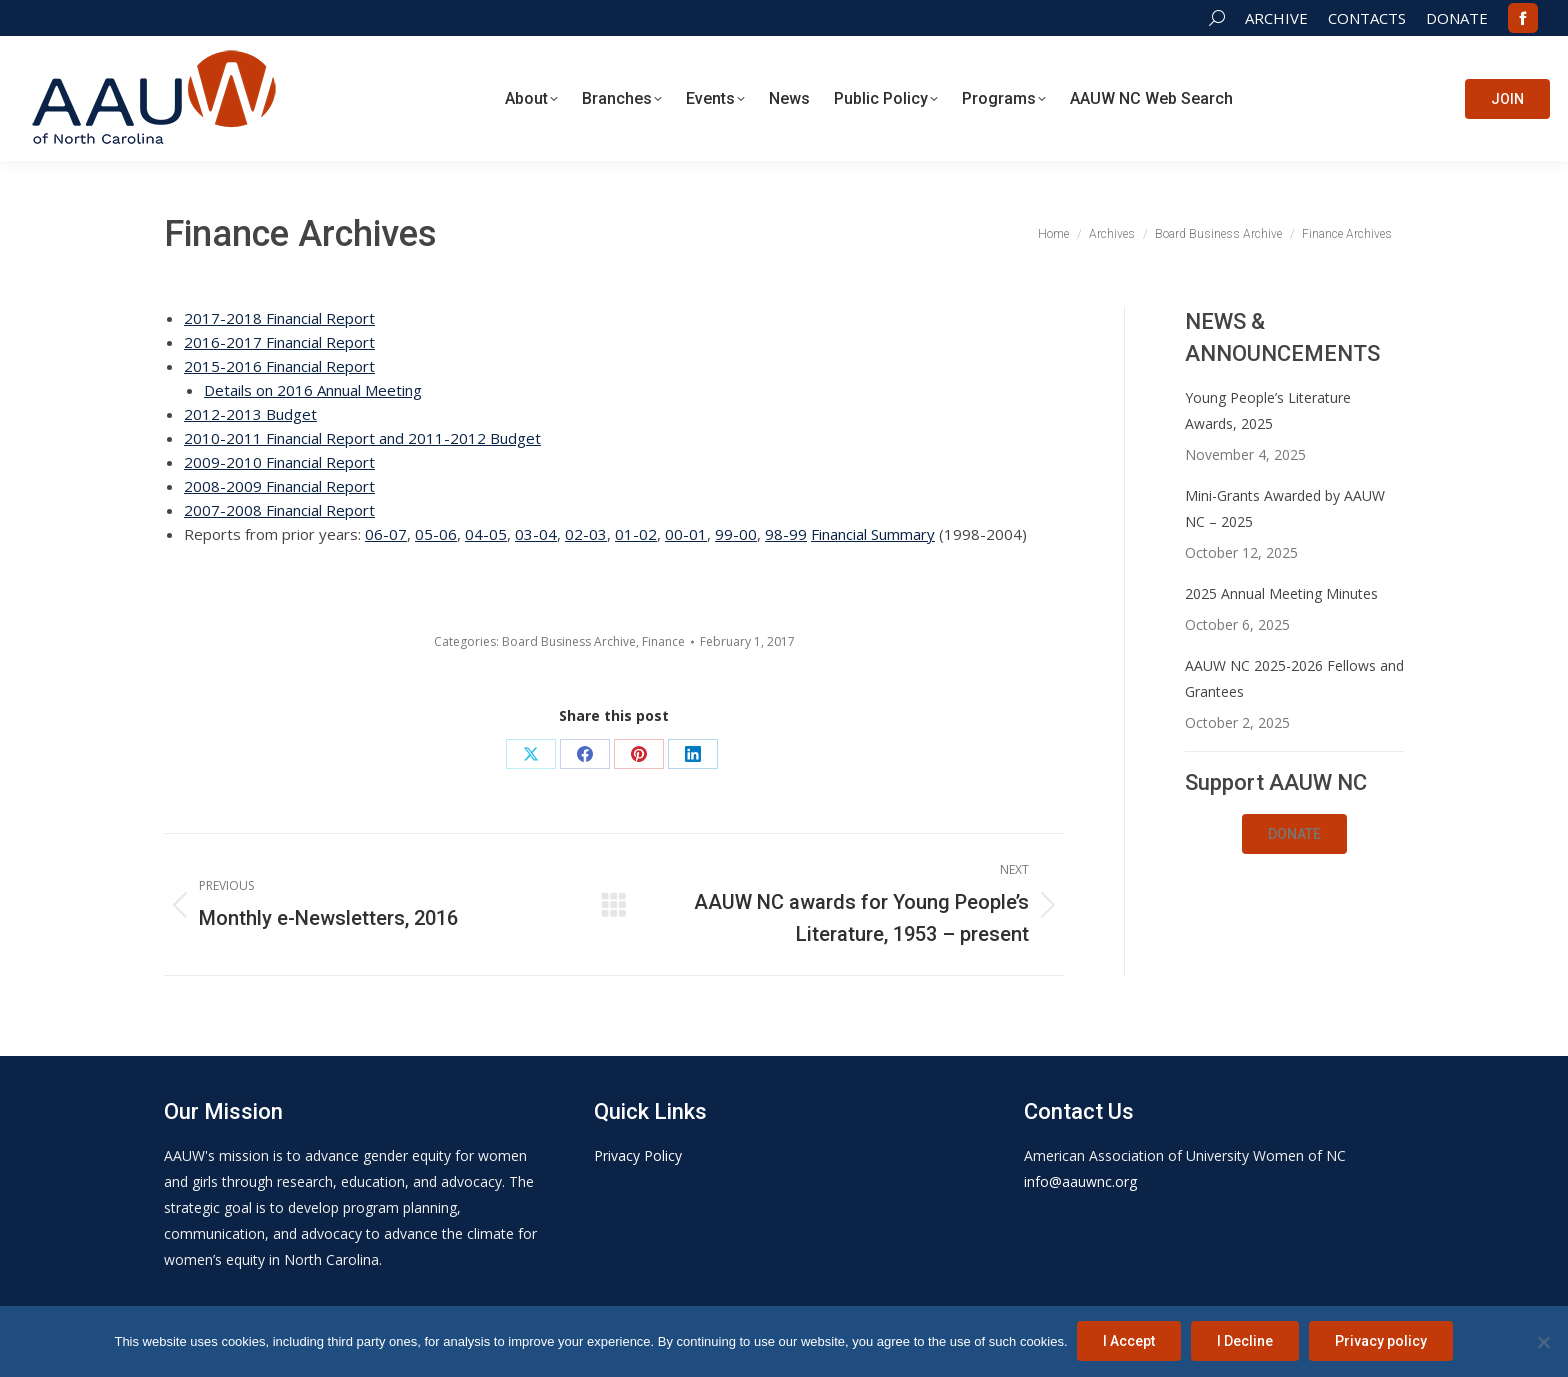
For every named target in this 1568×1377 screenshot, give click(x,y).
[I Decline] (1543, 1342)
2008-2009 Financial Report (279, 486)
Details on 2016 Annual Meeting (313, 390)
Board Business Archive (569, 641)
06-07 (386, 534)
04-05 (486, 534)
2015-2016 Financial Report (279, 366)
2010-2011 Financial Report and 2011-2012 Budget (362, 438)
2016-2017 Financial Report (279, 342)
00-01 (686, 534)
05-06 (436, 534)
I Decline (1246, 1342)
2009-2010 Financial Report (279, 462)
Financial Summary (873, 534)
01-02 (636, 534)
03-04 (536, 534)
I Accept (1130, 1342)
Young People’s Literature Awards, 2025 (1268, 410)
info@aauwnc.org (1080, 1181)
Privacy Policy (638, 1155)
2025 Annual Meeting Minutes (1281, 593)
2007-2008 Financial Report (279, 510)
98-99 (786, 534)
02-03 (586, 534)
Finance (663, 641)
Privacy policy (1382, 1342)
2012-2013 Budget (250, 414)
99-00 (736, 534)
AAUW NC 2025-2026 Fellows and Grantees (1294, 678)
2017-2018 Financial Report (279, 318)
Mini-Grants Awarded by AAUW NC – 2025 (1285, 508)
